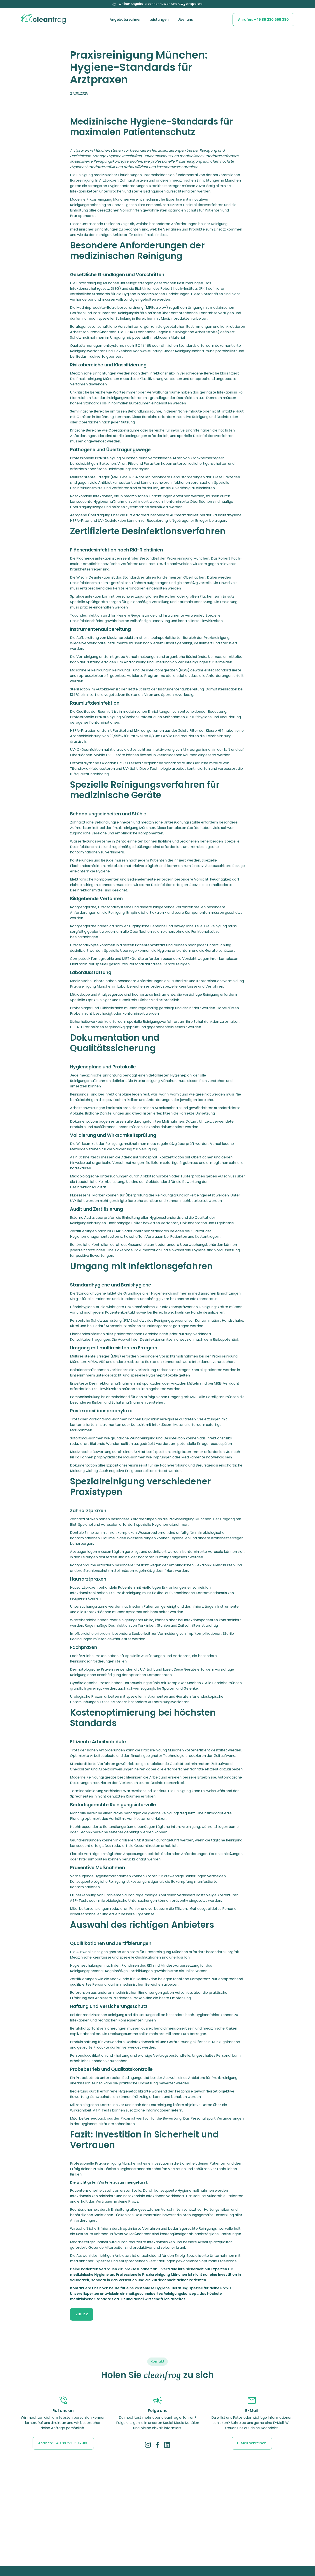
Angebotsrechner (125, 19)
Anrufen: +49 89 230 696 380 (63, 2443)
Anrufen (263, 19)
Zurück (81, 2314)
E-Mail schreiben (251, 2443)
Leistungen (159, 19)
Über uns (185, 19)
